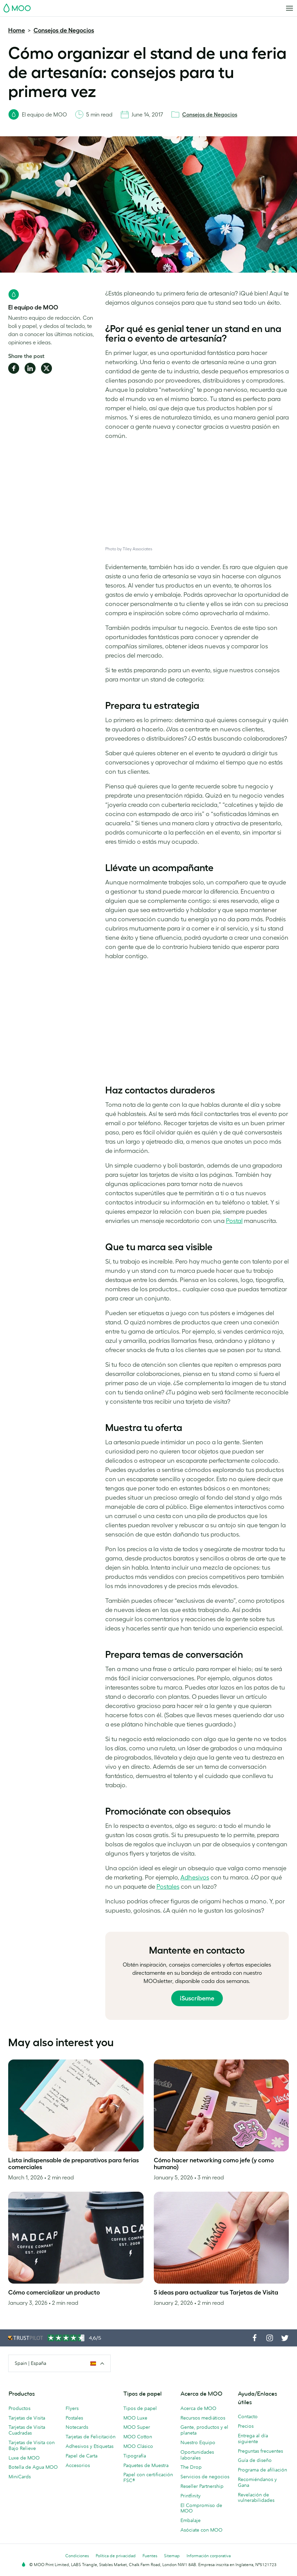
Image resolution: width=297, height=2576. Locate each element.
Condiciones (77, 2555)
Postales (168, 1886)
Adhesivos (194, 1877)
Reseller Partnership (202, 2486)
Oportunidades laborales (197, 2455)
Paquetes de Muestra (145, 2465)
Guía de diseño (255, 2460)
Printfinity (190, 2496)
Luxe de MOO (24, 2458)
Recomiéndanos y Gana (257, 2482)
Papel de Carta (81, 2456)
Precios (246, 2426)
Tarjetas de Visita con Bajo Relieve (32, 2445)
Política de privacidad (116, 2555)
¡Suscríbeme (197, 1998)
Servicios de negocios (204, 2477)
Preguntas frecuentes (260, 2451)
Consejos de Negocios (63, 30)
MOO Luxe (135, 2418)
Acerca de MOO (198, 2408)
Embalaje (190, 2520)
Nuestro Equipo (197, 2442)
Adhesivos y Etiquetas (89, 2446)
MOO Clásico (138, 2446)
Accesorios (78, 2465)
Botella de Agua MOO (33, 2467)
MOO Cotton (137, 2437)
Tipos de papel (140, 2408)
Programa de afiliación (262, 2470)
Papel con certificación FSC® (148, 2477)
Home (16, 30)
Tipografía (134, 2456)
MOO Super (136, 2427)
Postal (234, 1220)
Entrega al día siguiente (253, 2438)
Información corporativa (209, 2555)
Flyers (72, 2408)
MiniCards (20, 2477)
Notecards (77, 2427)
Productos (19, 2408)
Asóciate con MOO (201, 2530)
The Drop (191, 2467)
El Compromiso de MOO (201, 2508)
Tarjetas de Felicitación (91, 2437)
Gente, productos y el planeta (204, 2430)
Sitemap (172, 2555)
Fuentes (150, 2555)
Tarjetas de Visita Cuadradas (27, 2430)
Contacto (248, 2416)
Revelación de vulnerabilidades (256, 2498)
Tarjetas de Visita (27, 2418)
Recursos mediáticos (202, 2418)
